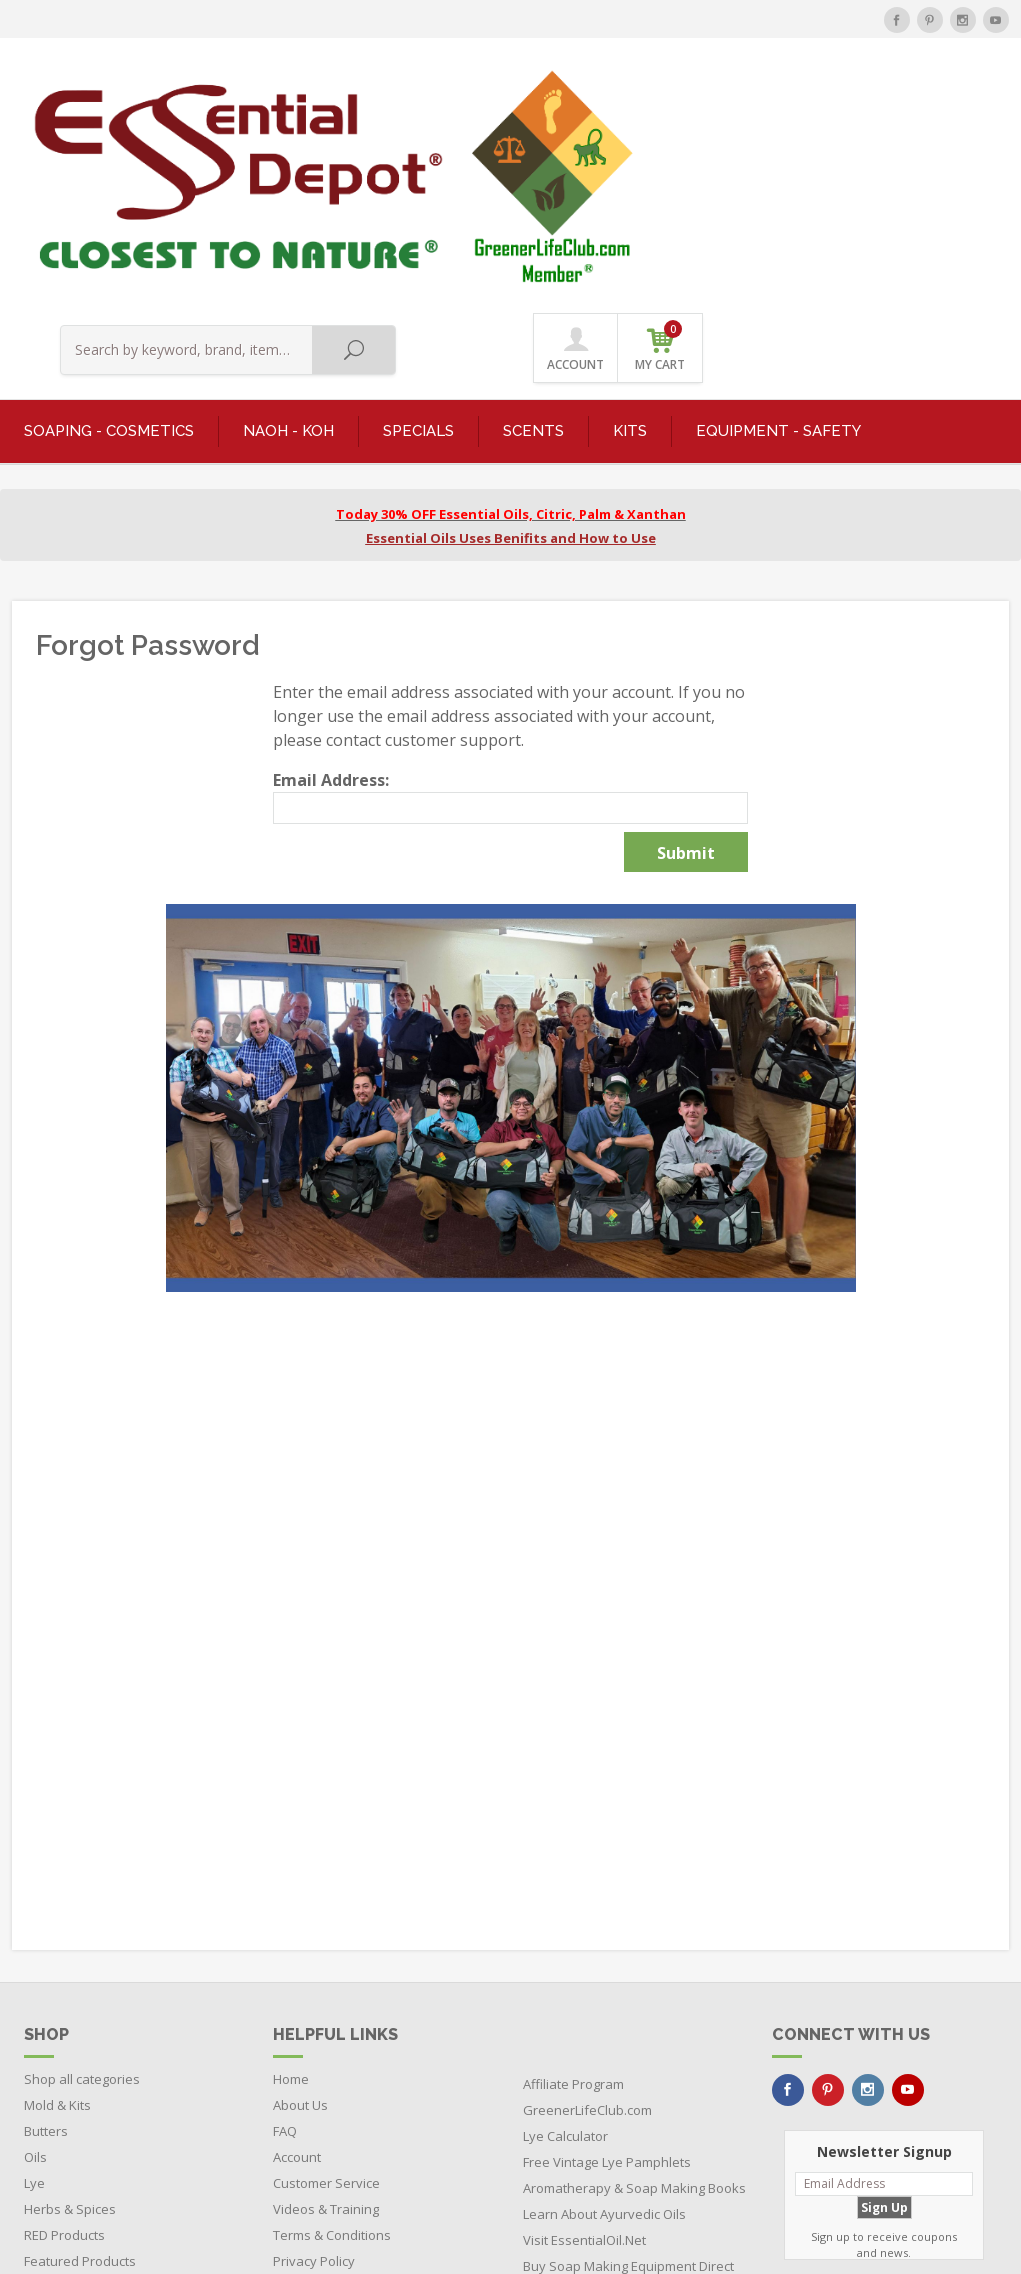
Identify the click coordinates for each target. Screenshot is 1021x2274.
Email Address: (331, 569)
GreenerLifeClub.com (587, 1899)
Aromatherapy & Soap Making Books (634, 1977)
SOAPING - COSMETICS (109, 221)
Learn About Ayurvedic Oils (604, 2003)
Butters (46, 1920)
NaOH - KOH (288, 221)
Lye (34, 1972)
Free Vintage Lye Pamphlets (607, 1951)
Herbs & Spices (70, 1998)
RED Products (64, 2024)
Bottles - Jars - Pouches (93, 2076)
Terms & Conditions (332, 2024)
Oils (35, 1946)
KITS (630, 221)
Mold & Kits (57, 1894)
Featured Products (80, 2050)
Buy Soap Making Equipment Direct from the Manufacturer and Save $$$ (628, 2081)
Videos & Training (326, 1998)
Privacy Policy (314, 2050)
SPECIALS (418, 221)
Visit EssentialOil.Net (584, 2029)
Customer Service (326, 1972)
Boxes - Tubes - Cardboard (105, 2102)
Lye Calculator (565, 1925)
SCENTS (533, 221)
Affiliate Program (573, 1873)
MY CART (966, 99)
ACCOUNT (882, 102)
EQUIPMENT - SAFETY (778, 221)
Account (297, 1946)
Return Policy (312, 2076)
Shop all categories (82, 1868)
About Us (300, 1894)
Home (291, 1868)
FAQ (285, 1920)
